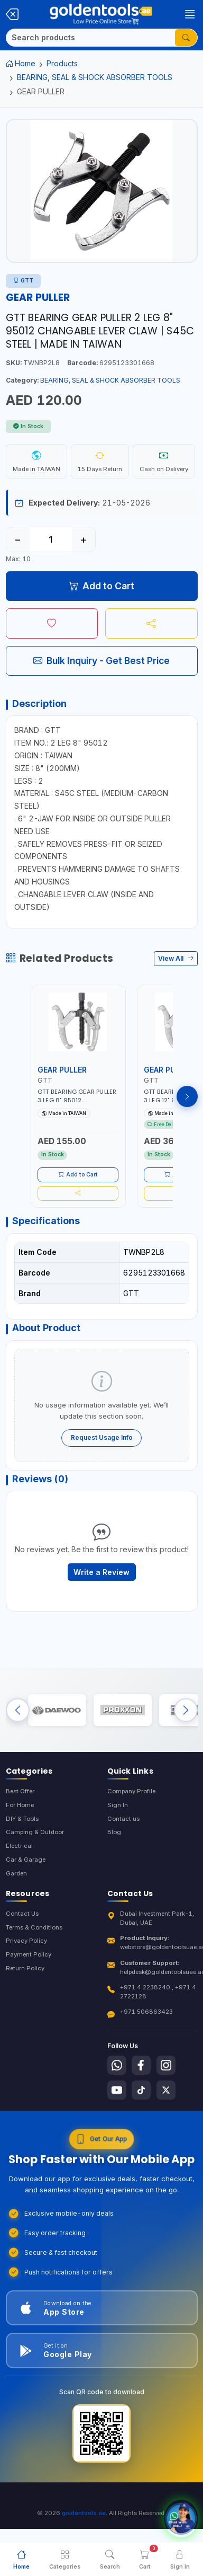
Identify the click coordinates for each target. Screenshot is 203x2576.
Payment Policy (28, 1954)
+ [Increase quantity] (83, 539)
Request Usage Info (102, 1437)
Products (62, 63)
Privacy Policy (26, 1940)
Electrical (19, 1845)
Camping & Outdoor (35, 1832)
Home (21, 63)
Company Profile (131, 1791)
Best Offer (20, 1791)
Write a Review (101, 1572)
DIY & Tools (22, 1818)
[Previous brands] (18, 1710)
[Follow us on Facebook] (141, 2065)
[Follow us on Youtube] (116, 2090)
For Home (20, 1805)
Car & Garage (25, 1859)
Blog (114, 1832)
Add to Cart (101, 585)
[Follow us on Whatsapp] (116, 2065)
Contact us (123, 1818)
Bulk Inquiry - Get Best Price (101, 660)
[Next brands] (186, 1710)
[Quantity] (51, 539)
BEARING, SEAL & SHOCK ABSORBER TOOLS (94, 77)
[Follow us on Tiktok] (141, 2090)
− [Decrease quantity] (17, 539)
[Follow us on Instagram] (166, 2065)
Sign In (117, 1805)
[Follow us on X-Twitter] (166, 2090)
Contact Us (22, 1913)
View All (175, 958)
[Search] (90, 37)
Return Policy (25, 1968)
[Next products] (187, 1096)
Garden (16, 1873)
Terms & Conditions (34, 1927)
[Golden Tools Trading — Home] (101, 14)
